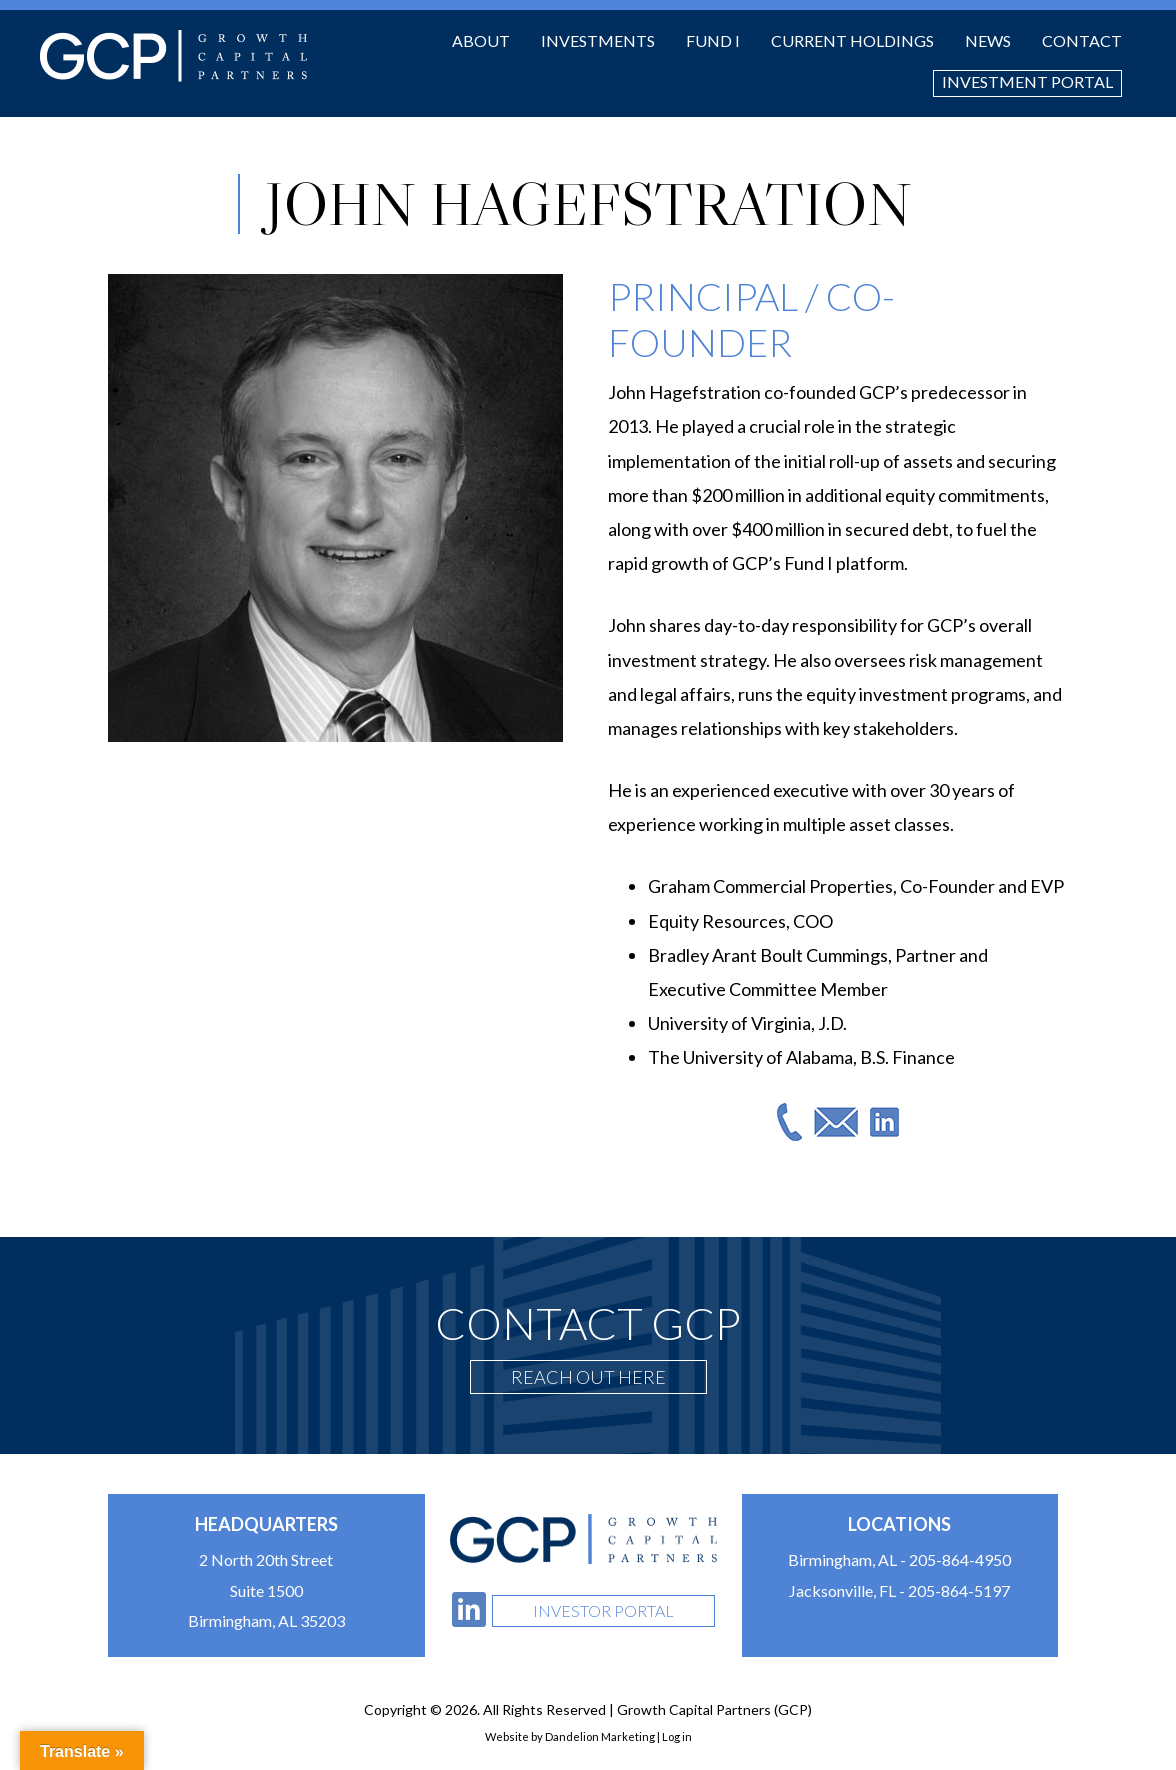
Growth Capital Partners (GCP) (173, 56)
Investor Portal (603, 1610)
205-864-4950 (960, 1559)
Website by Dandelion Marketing (570, 1736)
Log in (677, 1736)
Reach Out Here (588, 1377)
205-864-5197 (959, 1590)
